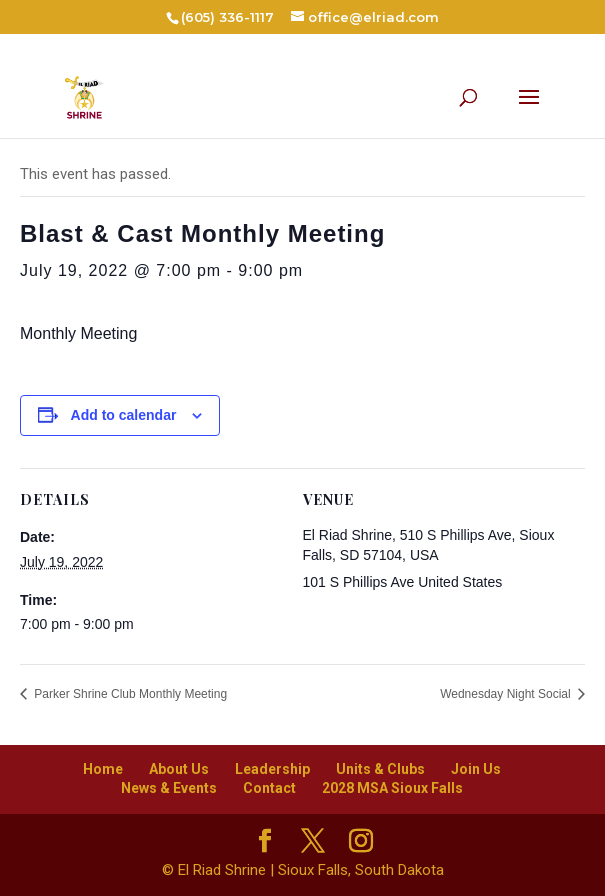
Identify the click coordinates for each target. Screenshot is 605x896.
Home (103, 769)
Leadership (272, 769)
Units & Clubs (380, 769)
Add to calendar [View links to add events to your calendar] (124, 415)
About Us (179, 769)
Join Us (476, 769)
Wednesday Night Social (507, 694)
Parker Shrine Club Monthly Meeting (129, 694)
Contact (269, 788)
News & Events (169, 788)
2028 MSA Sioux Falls (392, 788)
